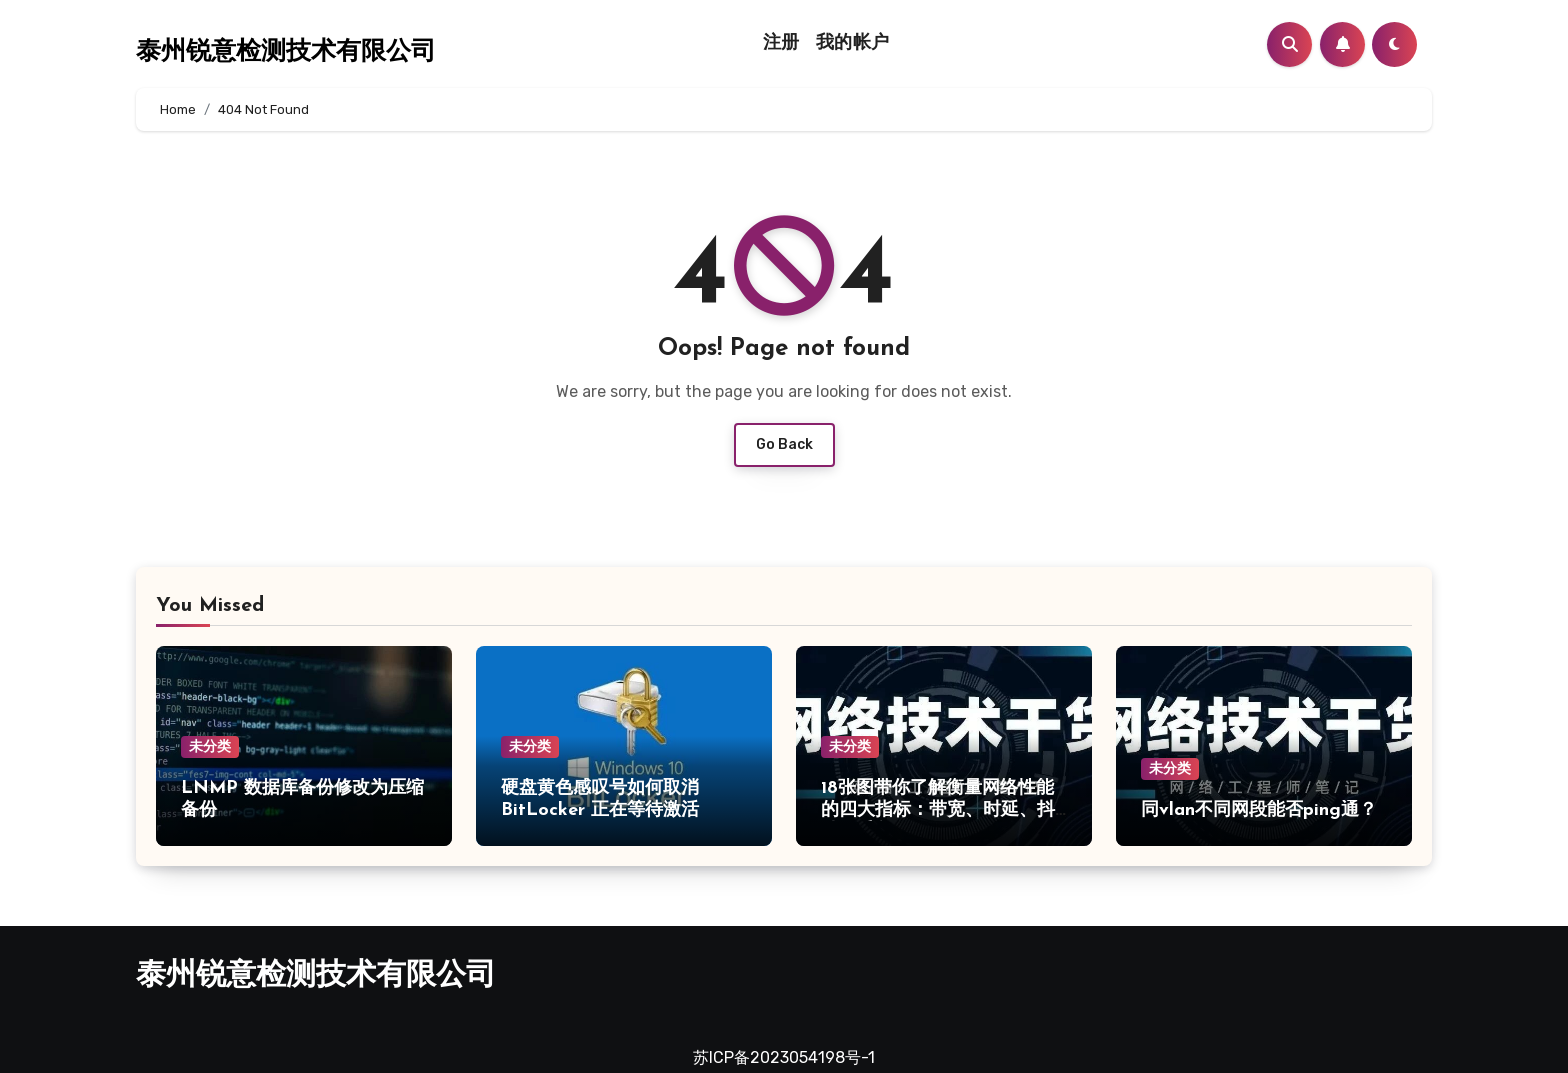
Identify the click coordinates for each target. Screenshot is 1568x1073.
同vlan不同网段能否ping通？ (1259, 810)
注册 (781, 43)
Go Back (784, 444)
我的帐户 (853, 43)
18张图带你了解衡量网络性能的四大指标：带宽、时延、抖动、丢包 (938, 810)
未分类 (210, 746)
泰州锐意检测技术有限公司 (286, 52)
